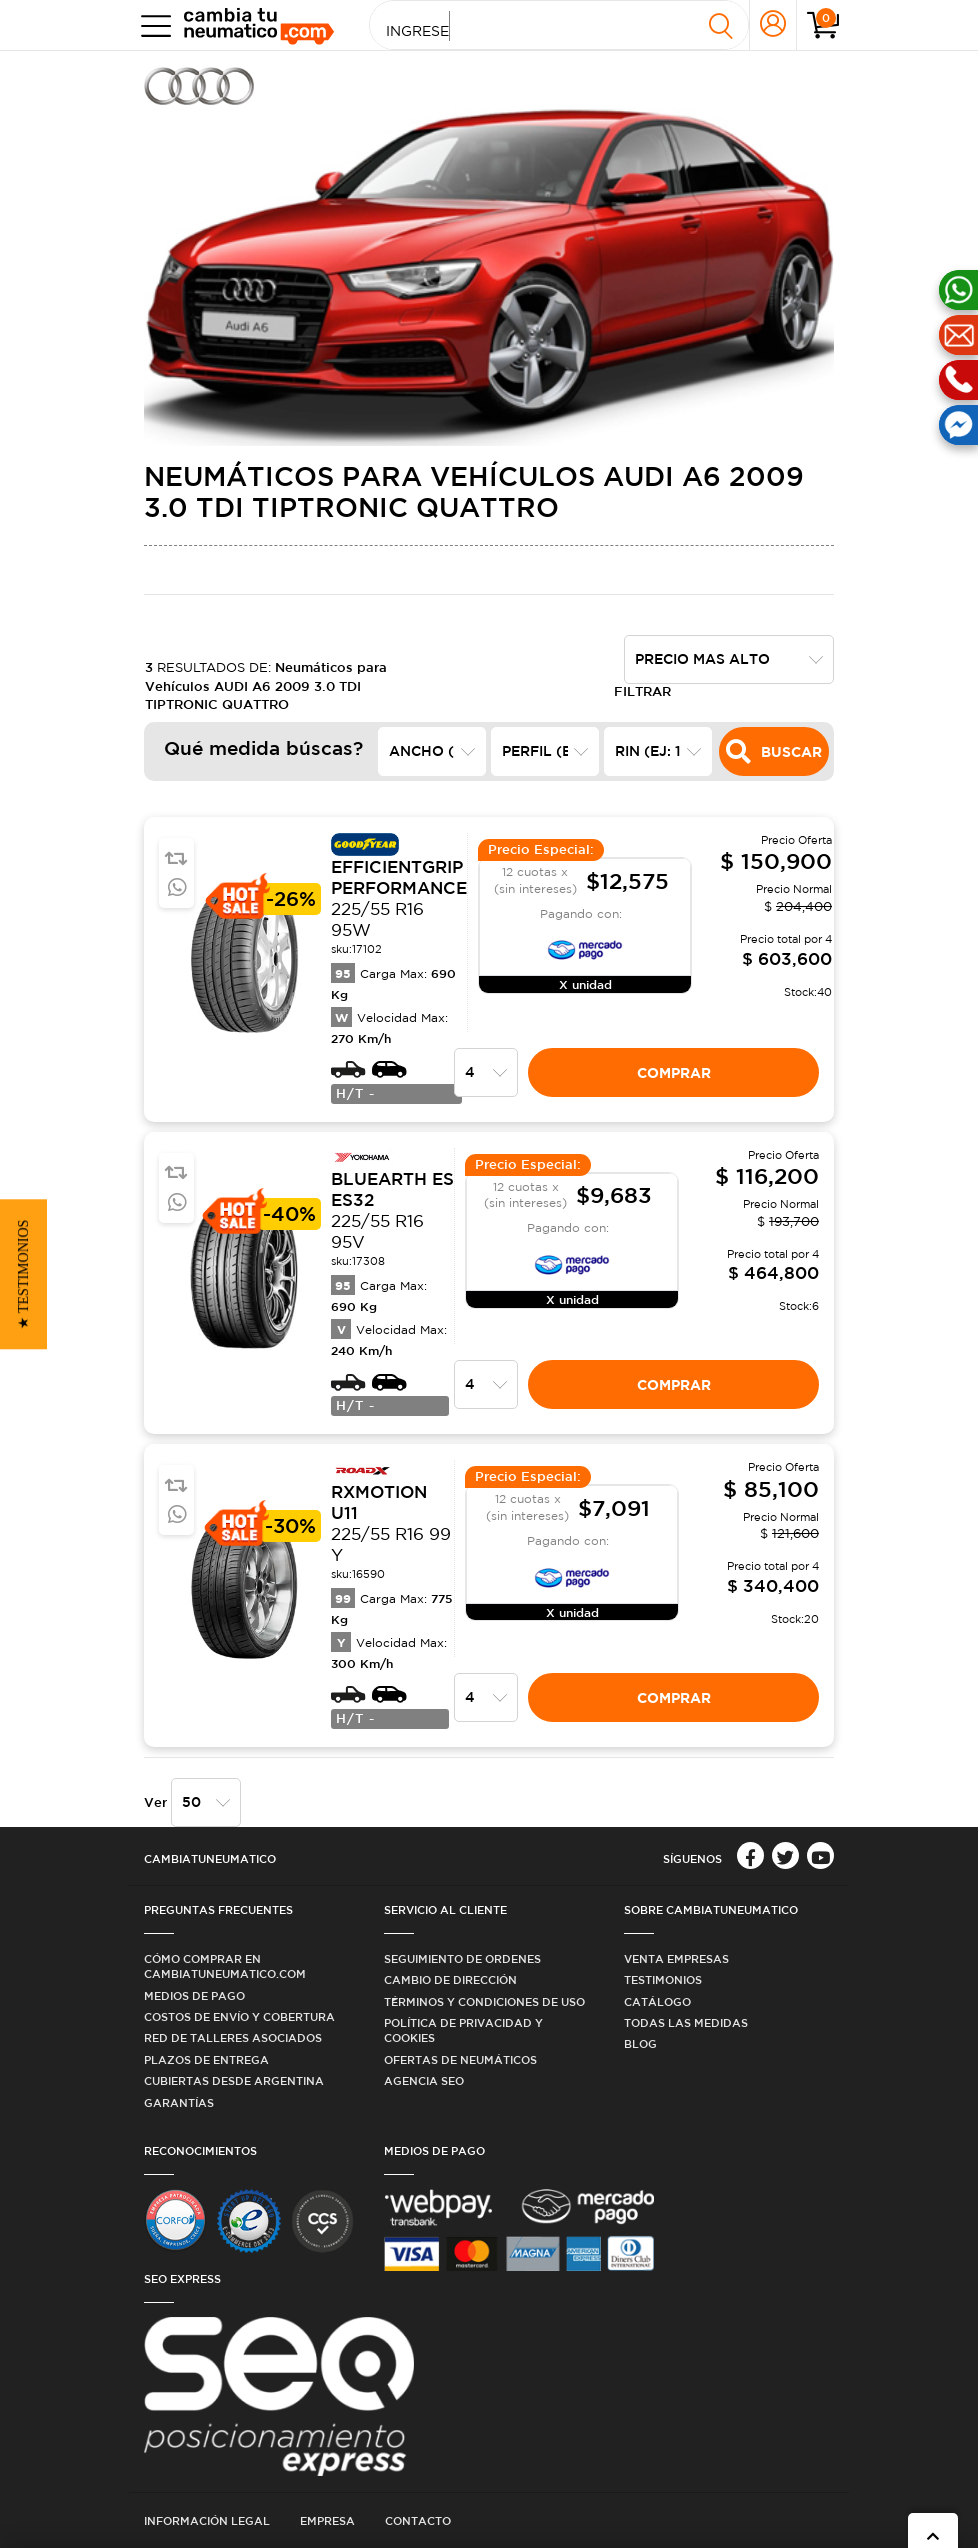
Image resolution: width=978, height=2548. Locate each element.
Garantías (179, 2102)
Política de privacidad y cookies (463, 2030)
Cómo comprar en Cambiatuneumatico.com (225, 1966)
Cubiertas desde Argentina (234, 2080)
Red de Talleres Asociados (233, 2037)
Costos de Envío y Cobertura (239, 2016)
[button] (23, 1274)
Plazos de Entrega (206, 2059)
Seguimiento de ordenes (462, 1958)
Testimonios (663, 1979)
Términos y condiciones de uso (484, 2001)
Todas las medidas (686, 2022)
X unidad (585, 984)
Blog (640, 2043)
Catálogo (657, 2001)
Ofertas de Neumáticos (460, 2059)
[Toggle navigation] (151, 25)
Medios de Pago (194, 1995)
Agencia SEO (424, 2080)
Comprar (674, 1072)
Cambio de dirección (450, 1979)
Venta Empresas (676, 1958)
